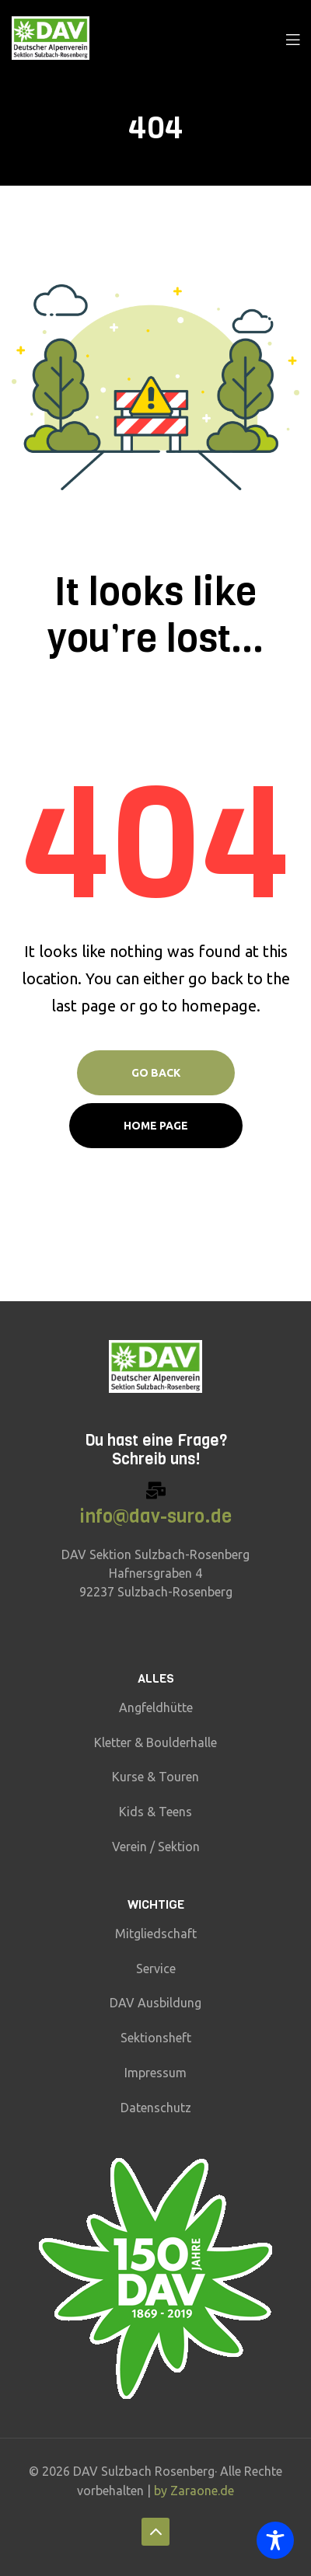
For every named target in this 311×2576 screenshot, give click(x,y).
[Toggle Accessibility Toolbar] (275, 2540)
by (162, 2491)
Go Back (155, 1073)
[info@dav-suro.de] (156, 1490)
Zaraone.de (202, 2491)
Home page (156, 1125)
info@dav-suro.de (155, 1516)
